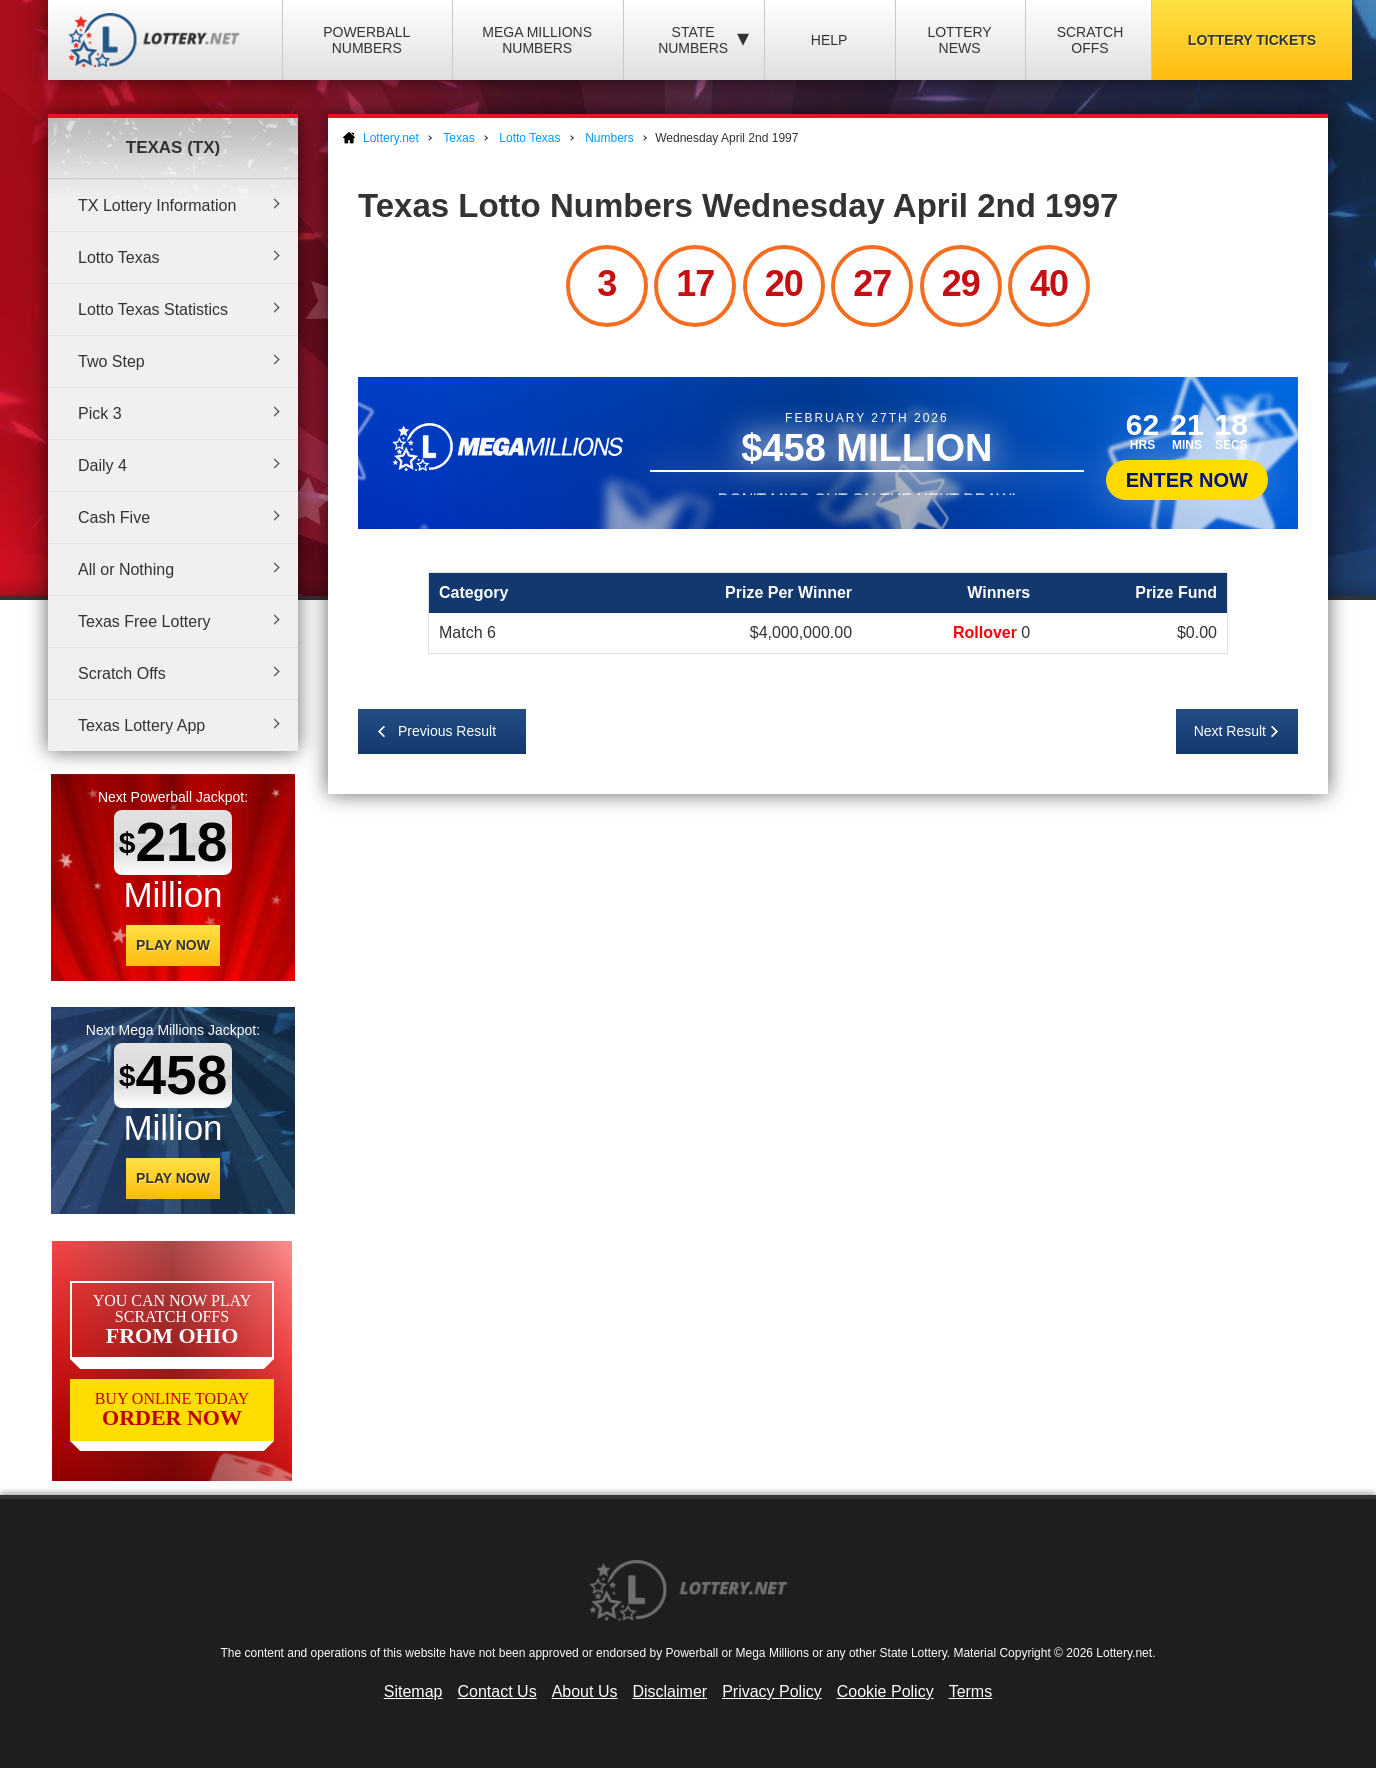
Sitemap (413, 1691)
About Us (585, 1691)
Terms (971, 1691)
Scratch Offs (1090, 40)
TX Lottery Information (157, 205)
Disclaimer (669, 1691)
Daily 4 (102, 465)
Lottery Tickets (1252, 40)
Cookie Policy (885, 1691)
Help (829, 40)
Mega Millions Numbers (537, 40)
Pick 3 (100, 413)
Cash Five (114, 517)
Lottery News (959, 40)
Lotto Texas (119, 257)
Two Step (111, 361)
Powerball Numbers (366, 40)
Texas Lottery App (141, 725)
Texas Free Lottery (144, 621)
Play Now (173, 945)
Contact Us (497, 1691)
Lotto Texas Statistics (153, 309)
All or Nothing (126, 569)
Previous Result (447, 731)
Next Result (1230, 731)
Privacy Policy (772, 1691)
